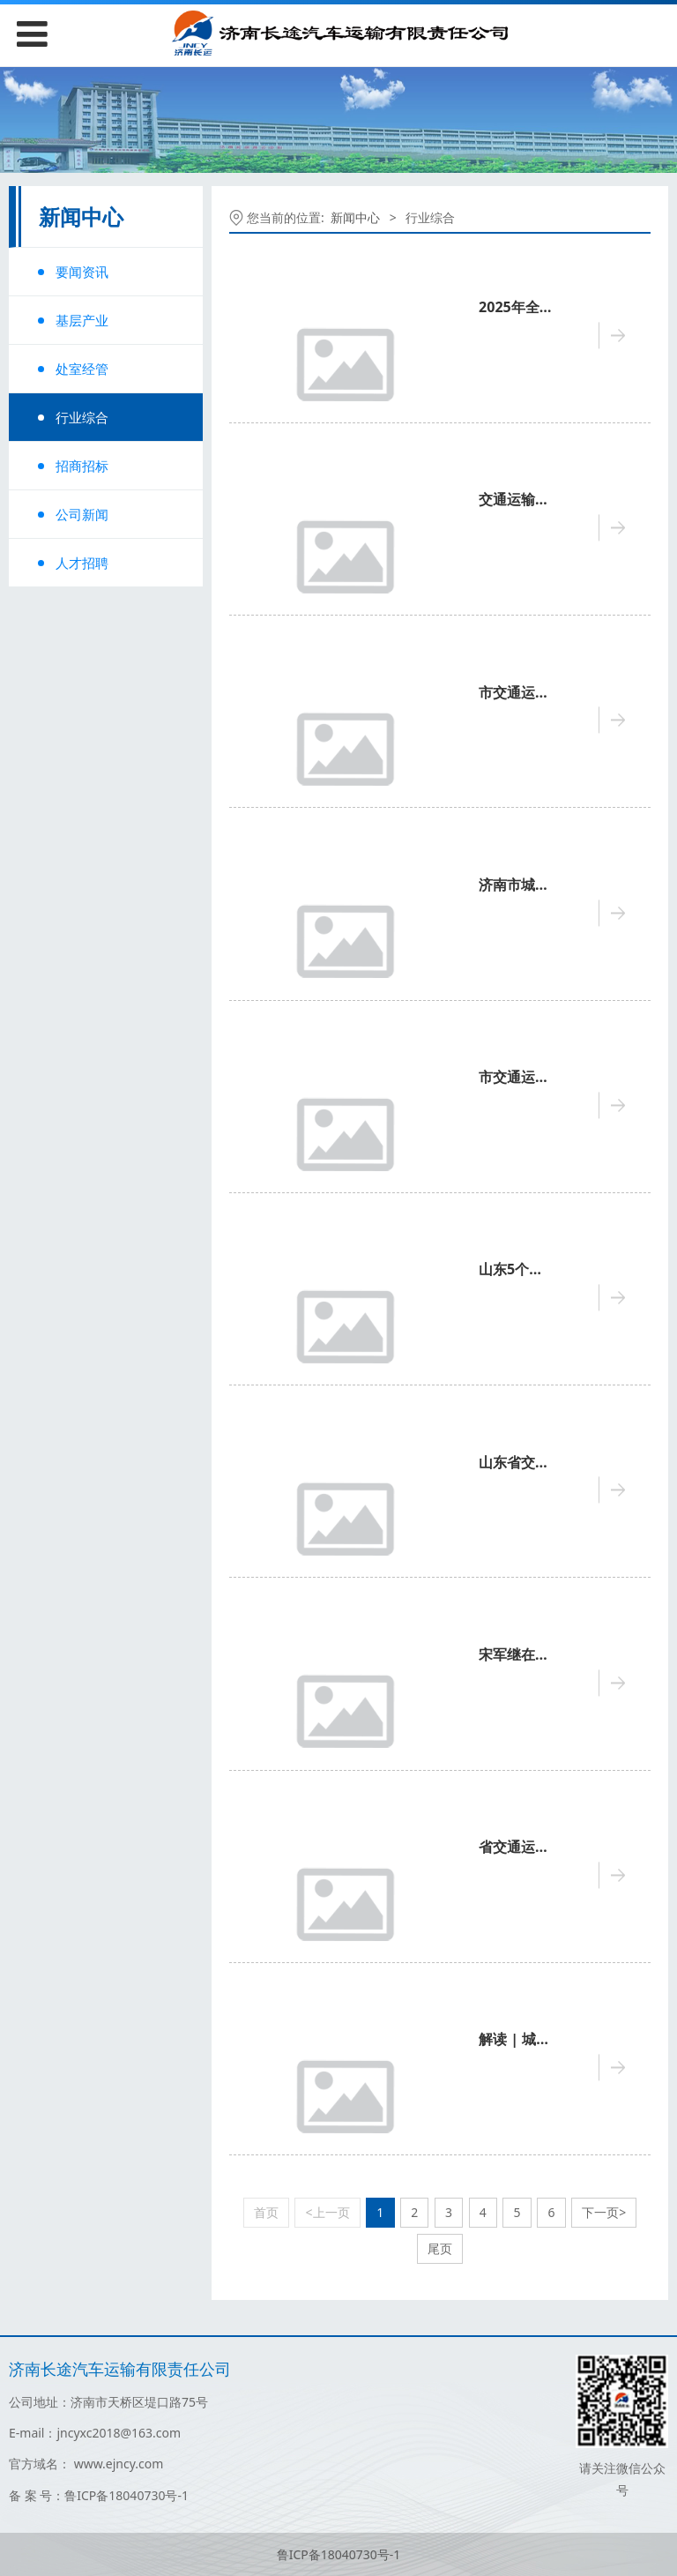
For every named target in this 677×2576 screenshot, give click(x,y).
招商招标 (82, 465)
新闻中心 (355, 217)
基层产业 (82, 320)
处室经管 (82, 368)
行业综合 (82, 417)
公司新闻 (82, 514)
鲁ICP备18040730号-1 (339, 2554)
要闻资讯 (82, 271)
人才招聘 (82, 562)
